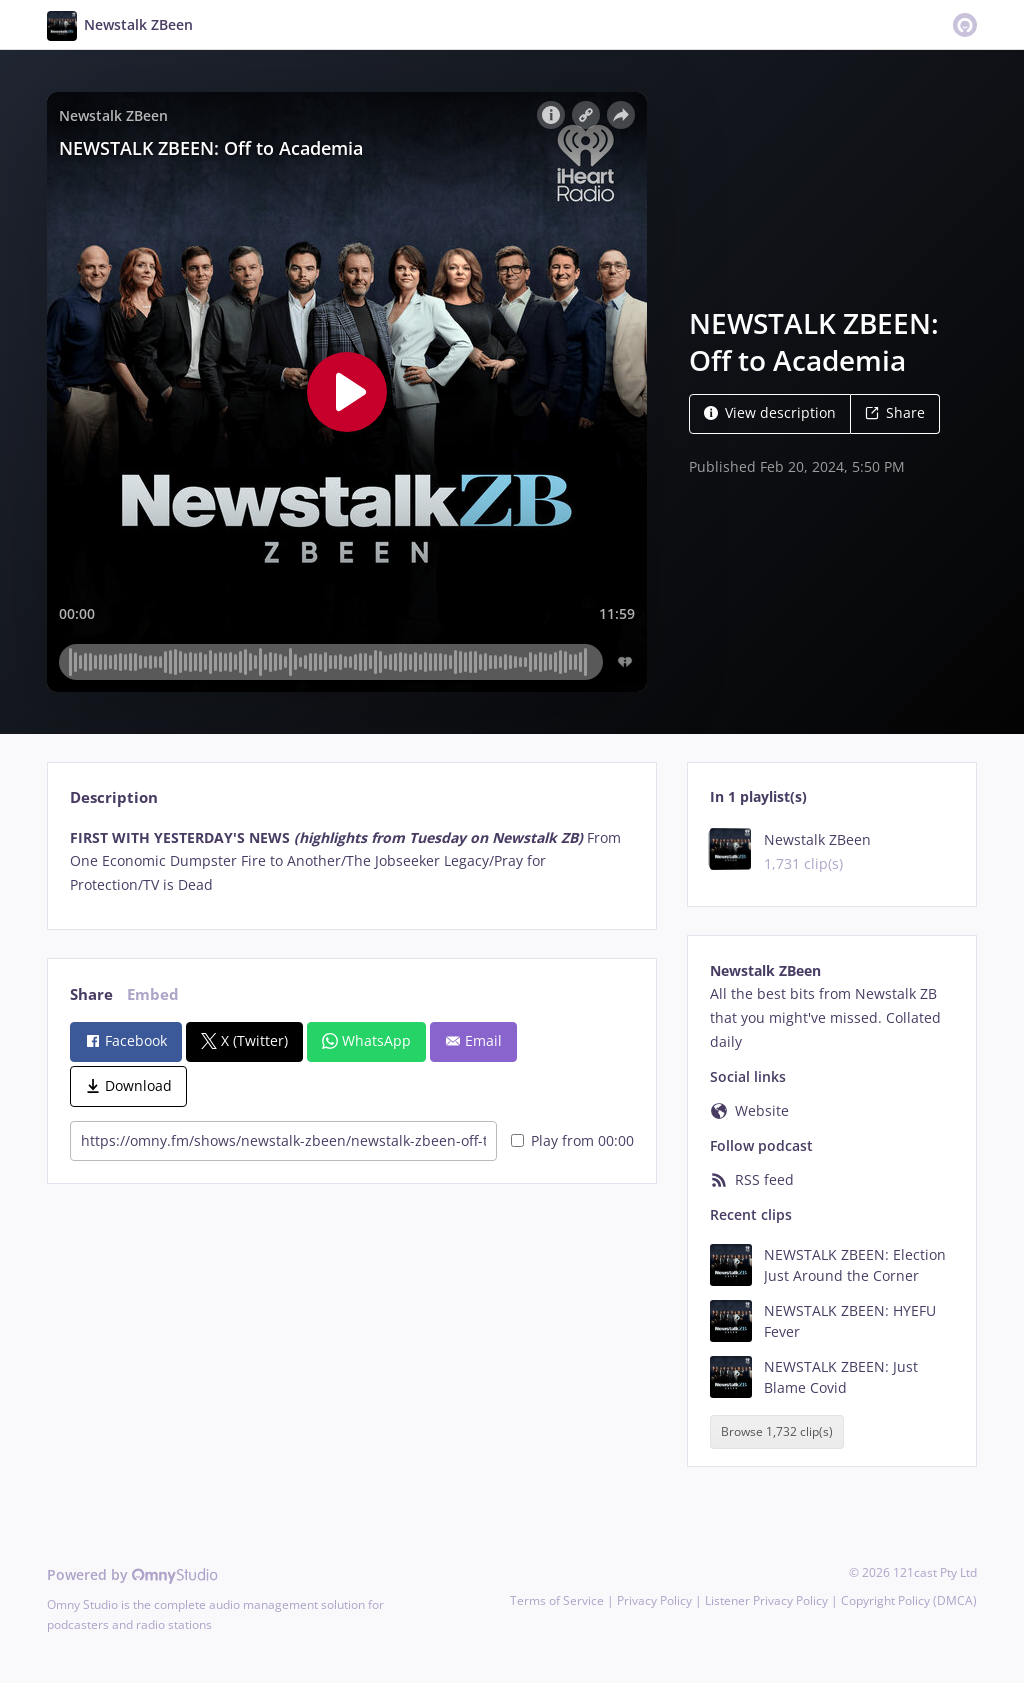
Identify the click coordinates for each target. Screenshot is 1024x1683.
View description (770, 412)
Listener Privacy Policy (766, 1600)
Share (895, 412)
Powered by (132, 1574)
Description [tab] (114, 797)
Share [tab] (91, 994)
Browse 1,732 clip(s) (777, 1432)
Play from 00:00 (572, 1140)
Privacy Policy (654, 1600)
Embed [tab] (153, 994)
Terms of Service (557, 1600)
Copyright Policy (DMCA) (909, 1600)
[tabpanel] (351, 861)
